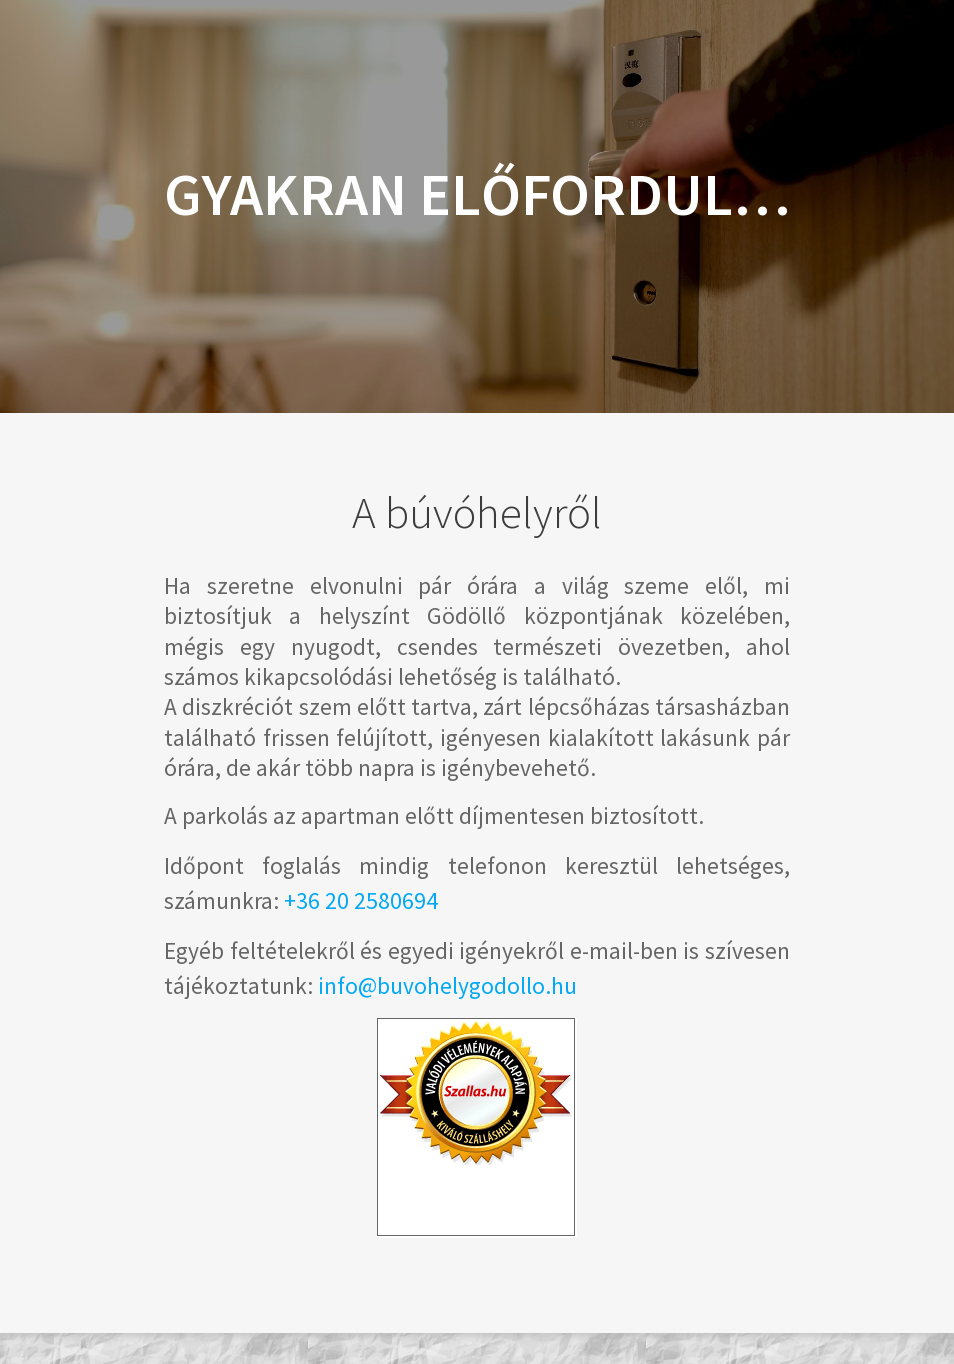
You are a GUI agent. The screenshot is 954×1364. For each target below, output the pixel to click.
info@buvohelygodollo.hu (447, 985)
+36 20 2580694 (361, 900)
